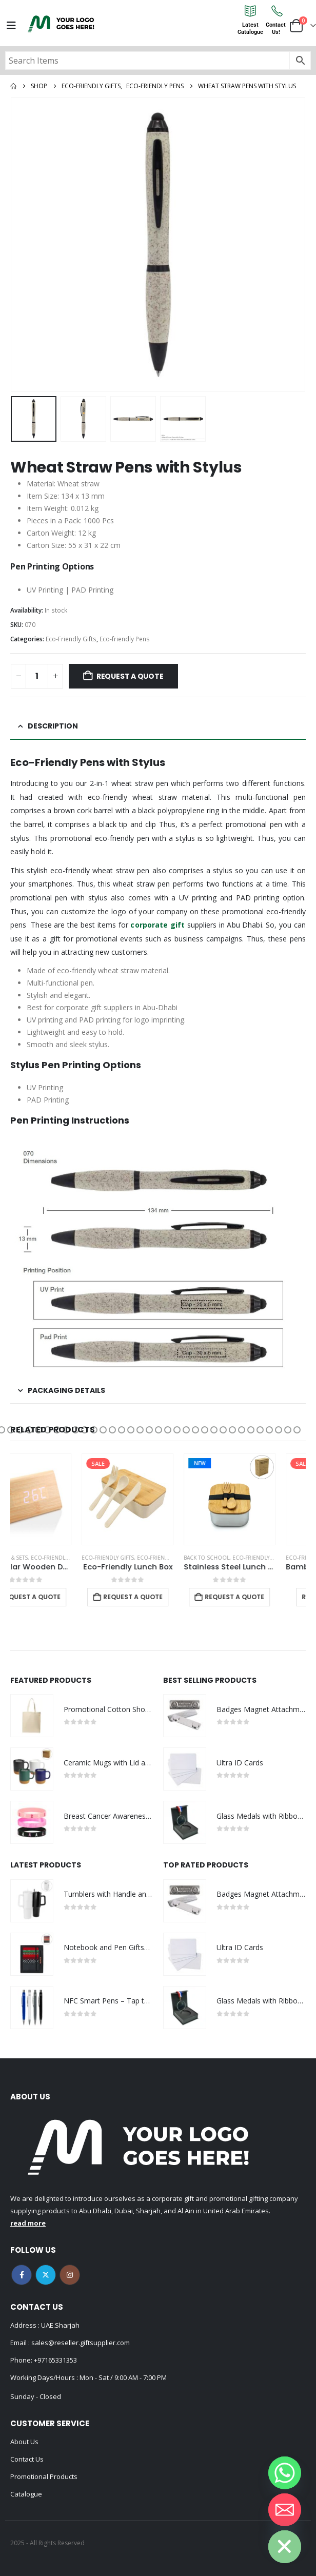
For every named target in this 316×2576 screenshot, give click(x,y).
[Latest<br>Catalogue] (250, 10)
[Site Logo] (61, 24)
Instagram (70, 2275)
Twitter (45, 2275)
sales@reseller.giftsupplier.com (80, 2342)
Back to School (237, 1557)
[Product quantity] (37, 676)
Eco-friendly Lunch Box (201, 1557)
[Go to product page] (56, 1499)
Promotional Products (43, 2476)
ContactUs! (276, 28)
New (229, 1463)
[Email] (284, 2509)
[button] (10, 1430)
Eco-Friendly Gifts (71, 639)
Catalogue (26, 2494)
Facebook (21, 2275)
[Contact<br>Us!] (276, 10)
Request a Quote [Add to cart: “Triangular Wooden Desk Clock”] (61, 1596)
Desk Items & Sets (34, 1557)
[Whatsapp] (284, 2472)
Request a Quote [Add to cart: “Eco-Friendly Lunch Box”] (163, 1596)
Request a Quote (130, 676)
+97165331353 (55, 2360)
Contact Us (27, 2459)
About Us (24, 2441)
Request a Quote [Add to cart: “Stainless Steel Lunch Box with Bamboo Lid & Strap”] (264, 1596)
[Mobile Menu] (11, 25)
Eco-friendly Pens (125, 639)
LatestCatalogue (250, 28)
